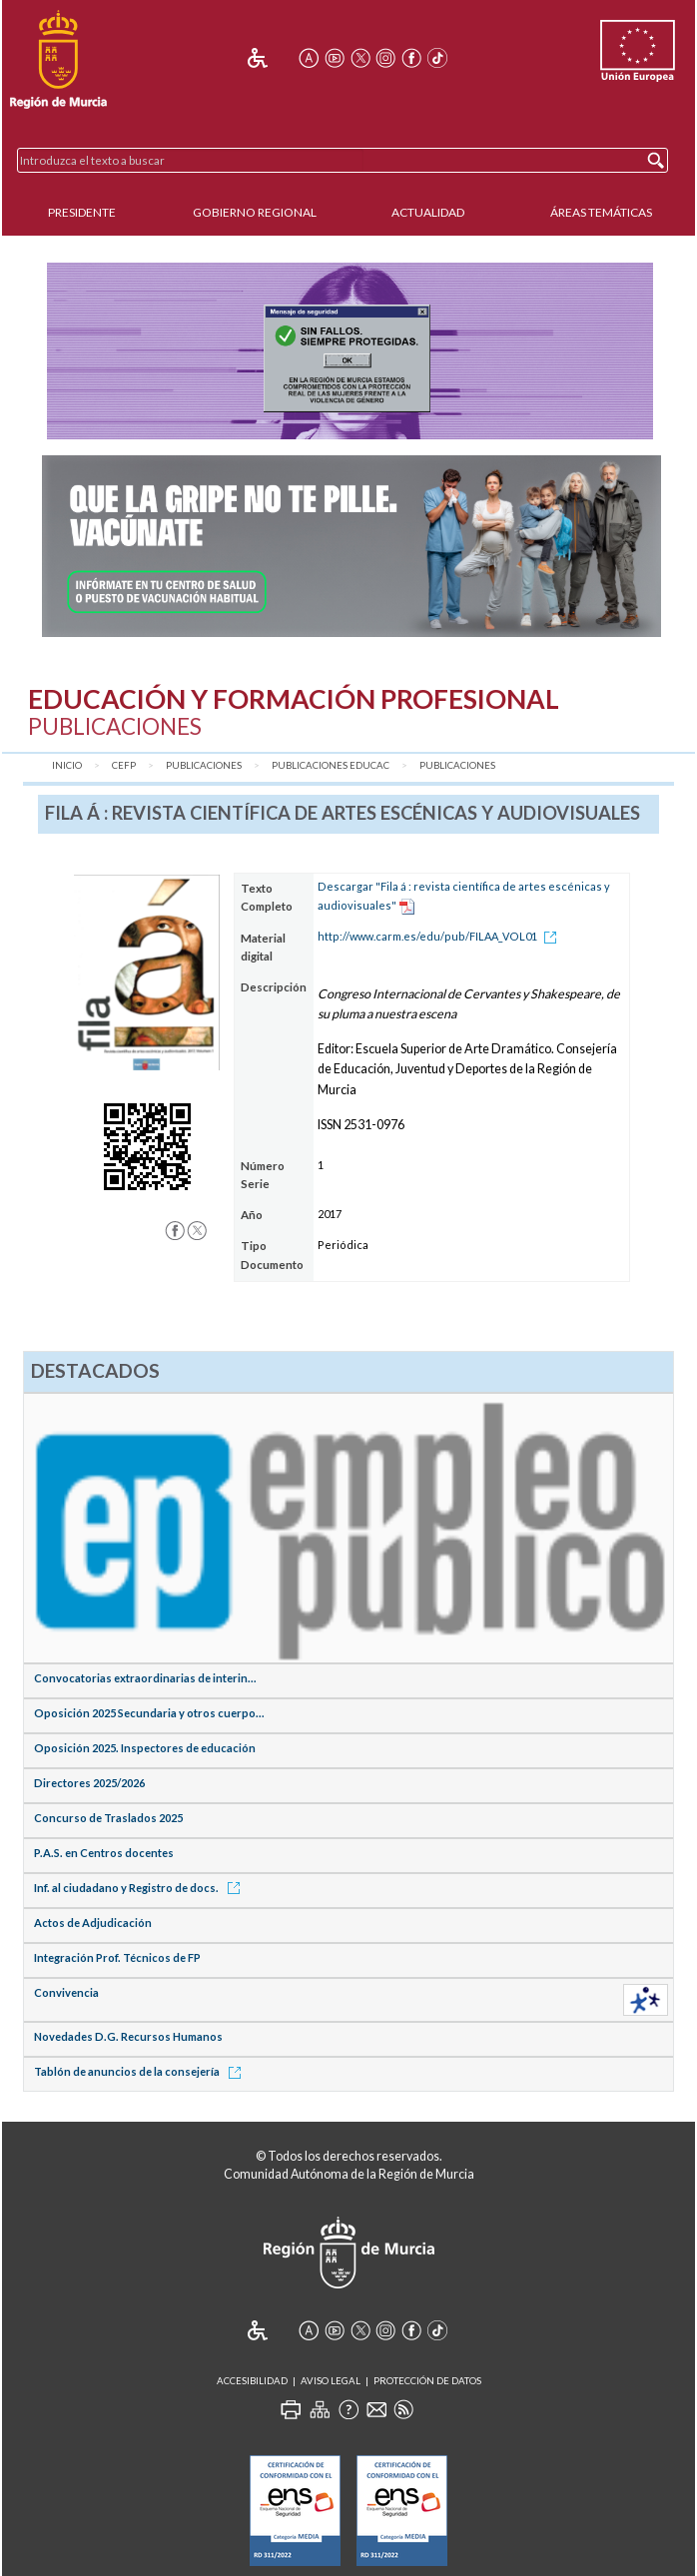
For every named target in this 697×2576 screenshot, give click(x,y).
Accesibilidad (252, 2380)
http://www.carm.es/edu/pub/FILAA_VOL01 (440, 936)
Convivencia (66, 1992)
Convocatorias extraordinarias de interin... (145, 1677)
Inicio (67, 765)
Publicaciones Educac (330, 765)
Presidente (82, 212)
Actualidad (427, 212)
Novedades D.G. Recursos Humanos (128, 2036)
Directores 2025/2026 (89, 1782)
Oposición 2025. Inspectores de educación (145, 1747)
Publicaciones (204, 765)
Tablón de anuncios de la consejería (141, 2071)
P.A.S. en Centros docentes (104, 1852)
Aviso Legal (330, 2380)
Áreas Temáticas (601, 212)
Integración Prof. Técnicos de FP (117, 1957)
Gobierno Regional (255, 212)
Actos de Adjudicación (93, 1922)
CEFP (124, 765)
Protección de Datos (427, 2380)
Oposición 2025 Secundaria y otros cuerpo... (149, 1712)
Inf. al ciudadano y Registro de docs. (140, 1887)
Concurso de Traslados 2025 (108, 1817)
